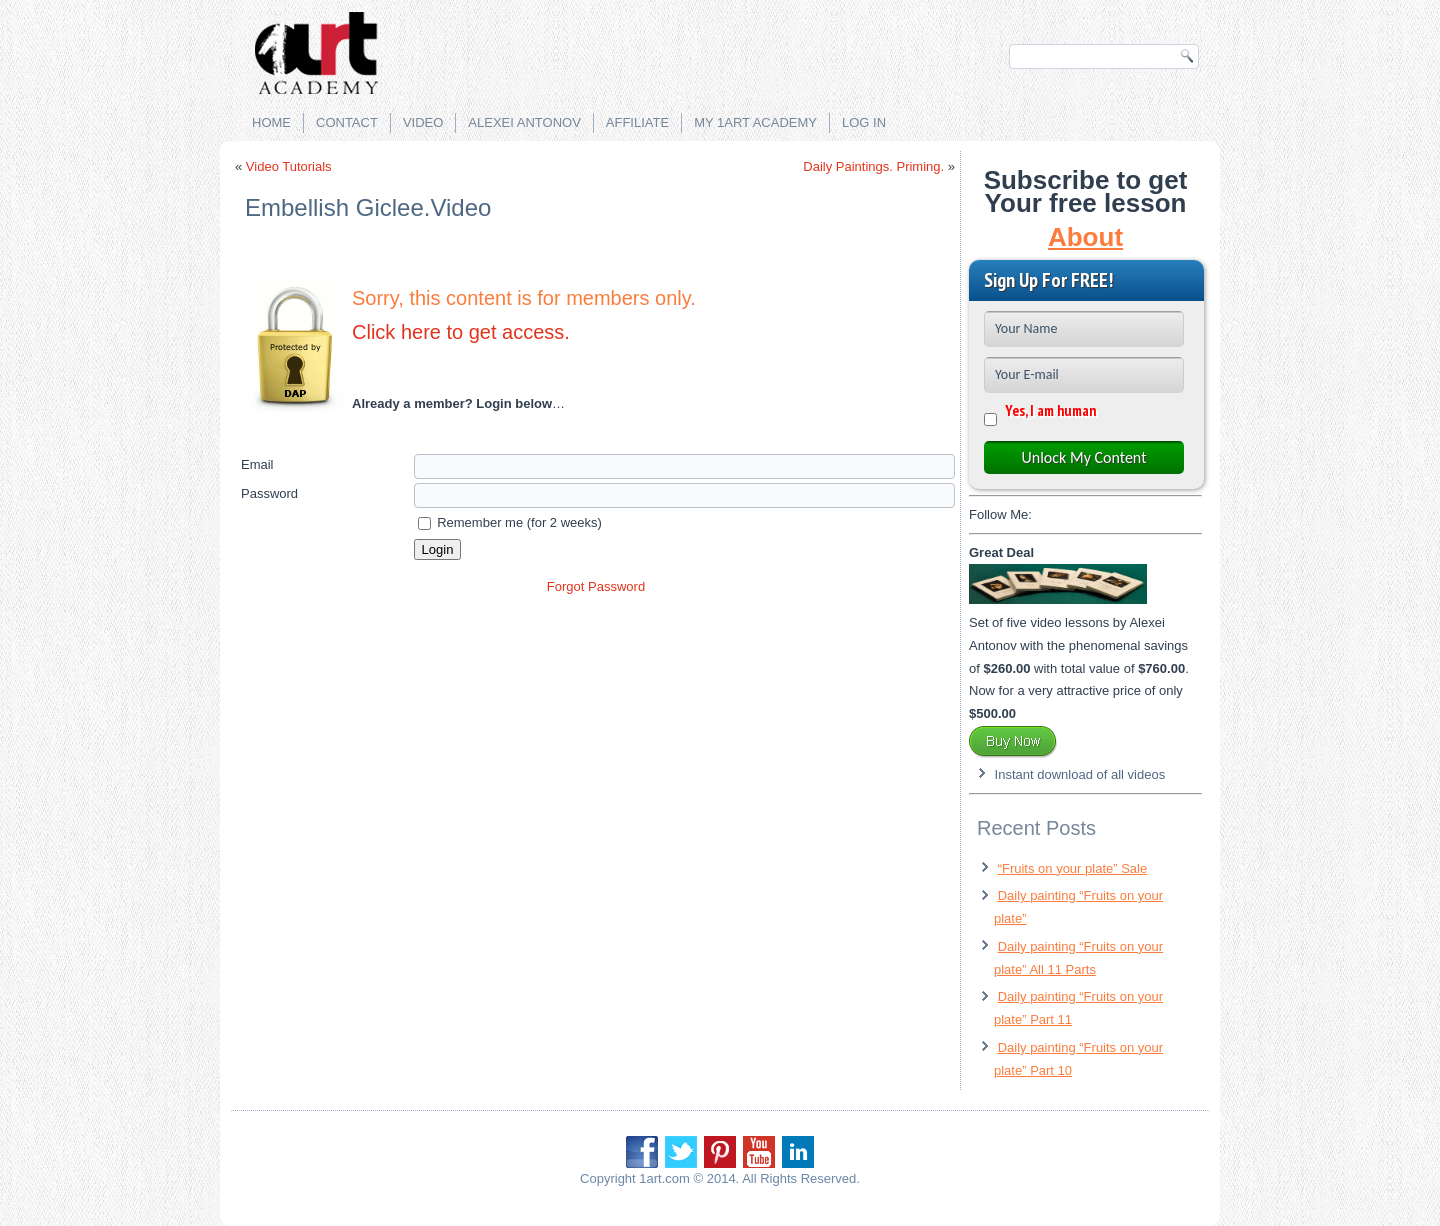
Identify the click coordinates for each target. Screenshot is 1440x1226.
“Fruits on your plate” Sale (1073, 868)
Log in (864, 122)
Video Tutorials (289, 166)
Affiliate (637, 122)
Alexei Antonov (524, 122)
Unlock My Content (1084, 457)
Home (271, 122)
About (1085, 237)
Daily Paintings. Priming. (873, 166)
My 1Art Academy (755, 122)
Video (423, 122)
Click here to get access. (461, 332)
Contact (347, 122)
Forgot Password (596, 586)
